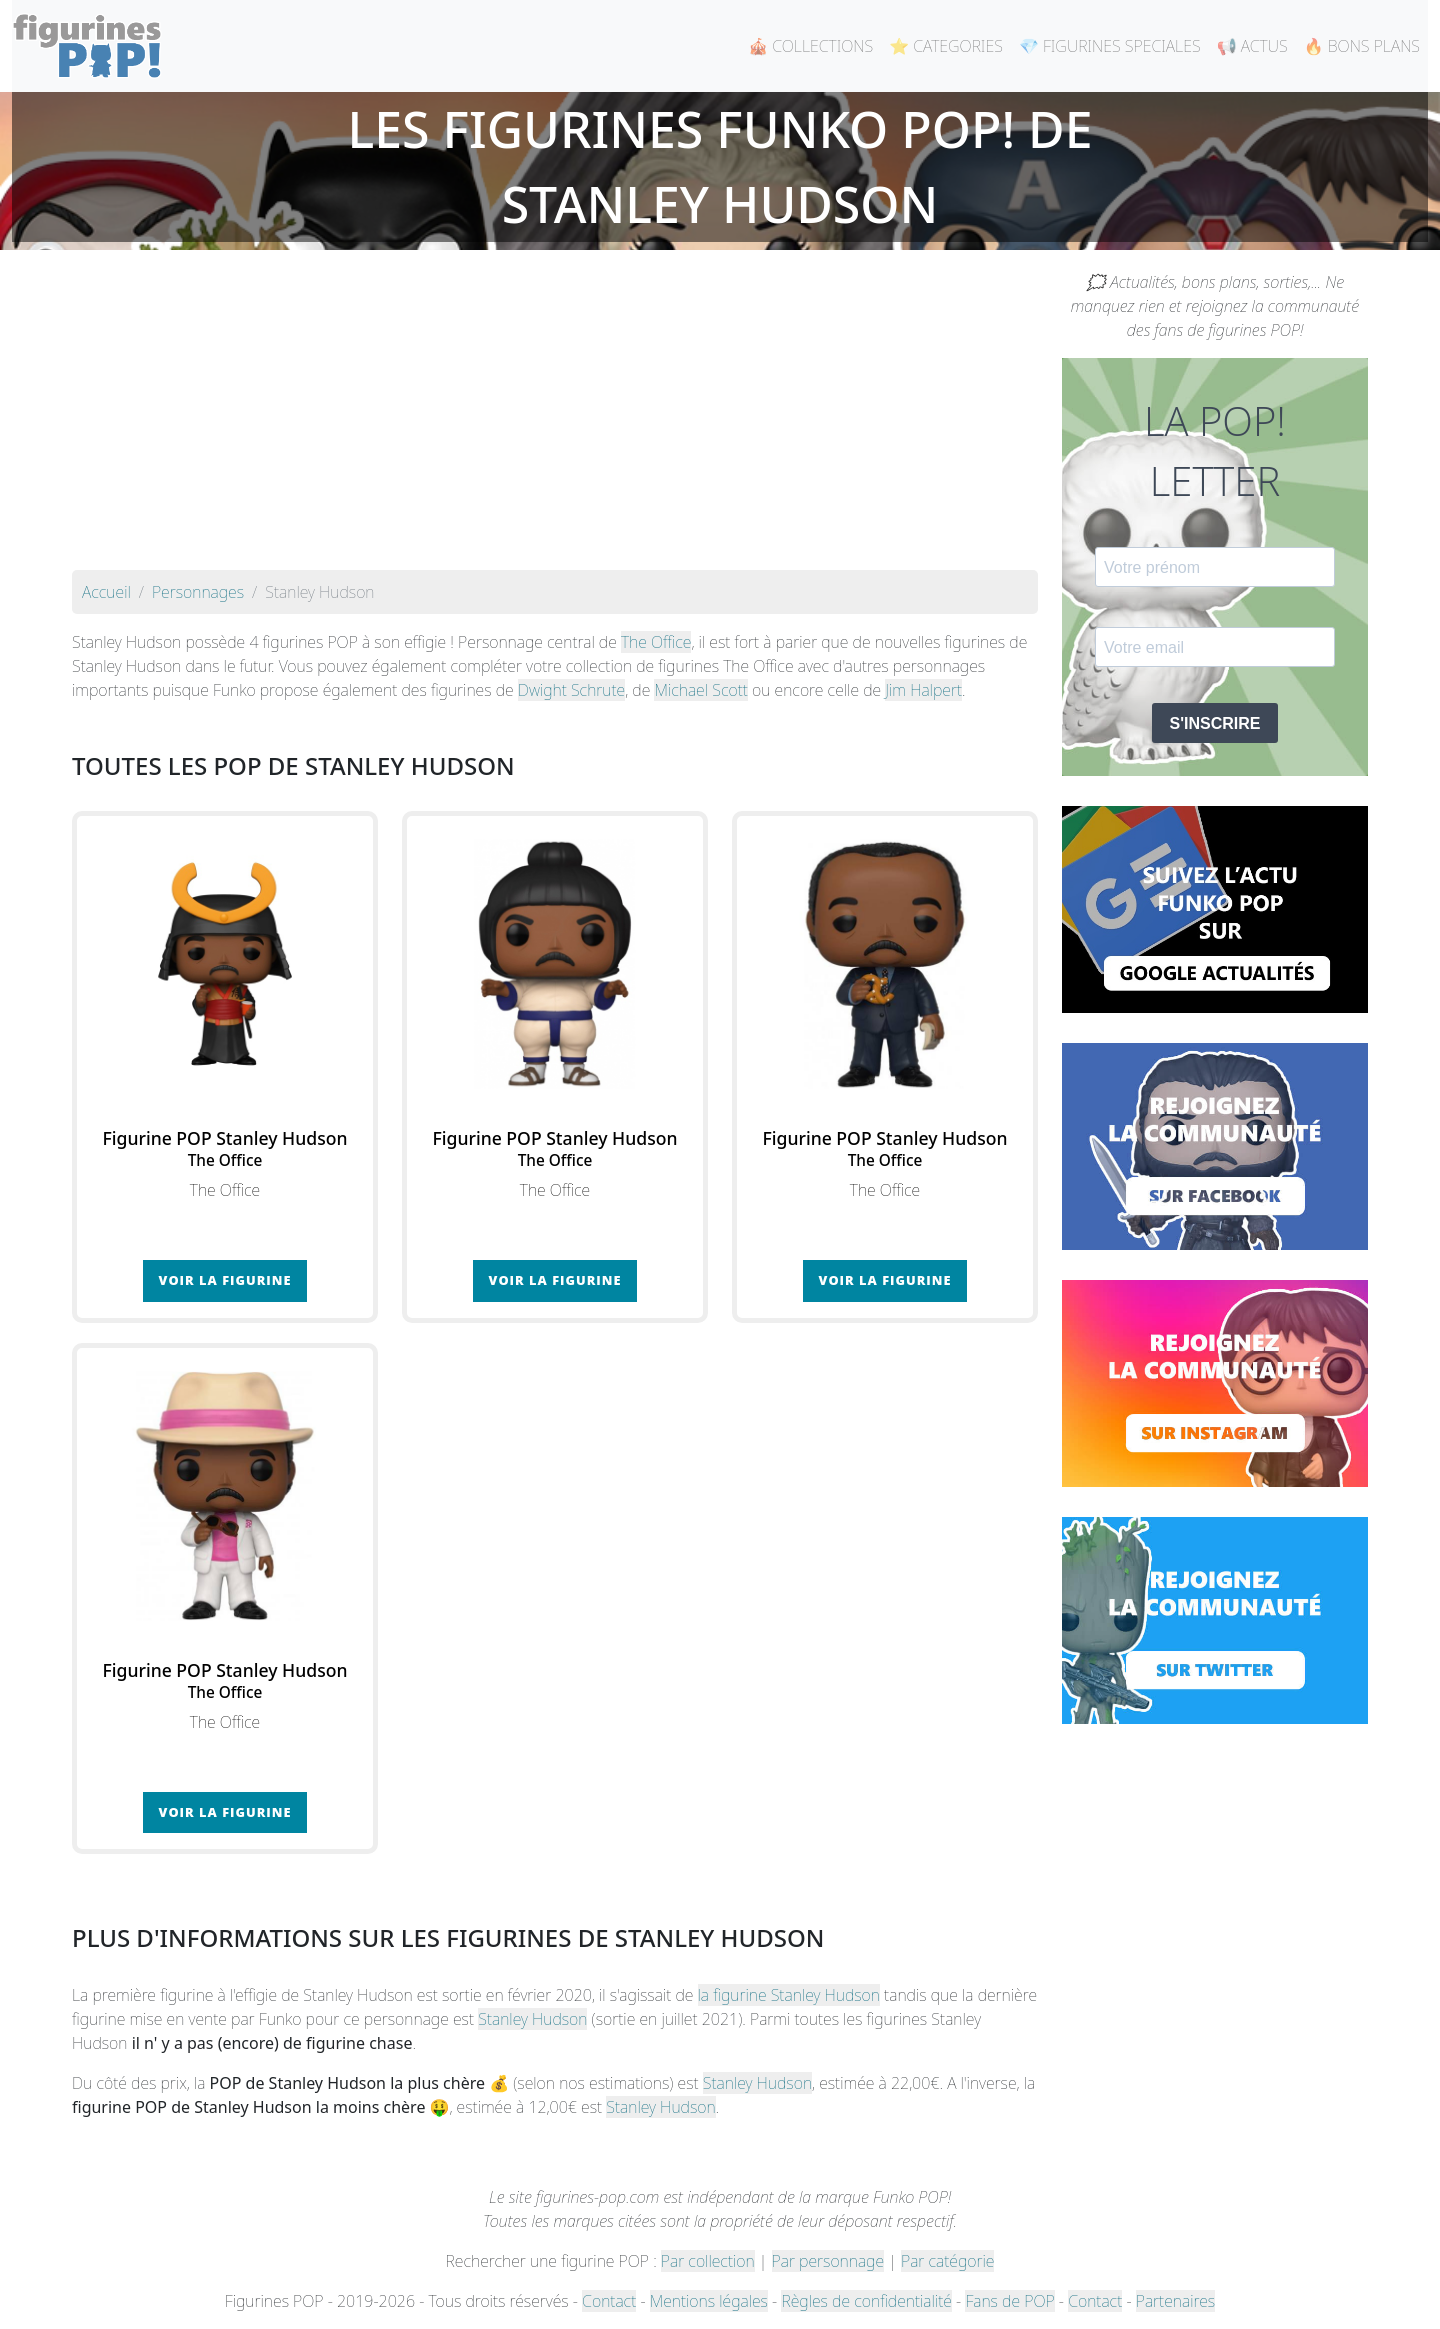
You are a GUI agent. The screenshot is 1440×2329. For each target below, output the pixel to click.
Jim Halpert (923, 690)
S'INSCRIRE (1215, 723)
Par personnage (828, 2261)
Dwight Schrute (571, 690)
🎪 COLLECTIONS (810, 46)
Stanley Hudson (532, 2019)
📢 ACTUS (1252, 46)
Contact (609, 2301)
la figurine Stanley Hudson (789, 1995)
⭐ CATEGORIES (946, 46)
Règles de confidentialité (866, 2301)
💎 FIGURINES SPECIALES (1110, 46)
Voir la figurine (225, 1280)
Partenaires (1175, 2301)
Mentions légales (709, 2301)
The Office (656, 642)
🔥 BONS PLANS (1362, 46)
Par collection (708, 2261)
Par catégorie (947, 2261)
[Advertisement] (555, 420)
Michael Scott (700, 690)
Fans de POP (1009, 2301)
